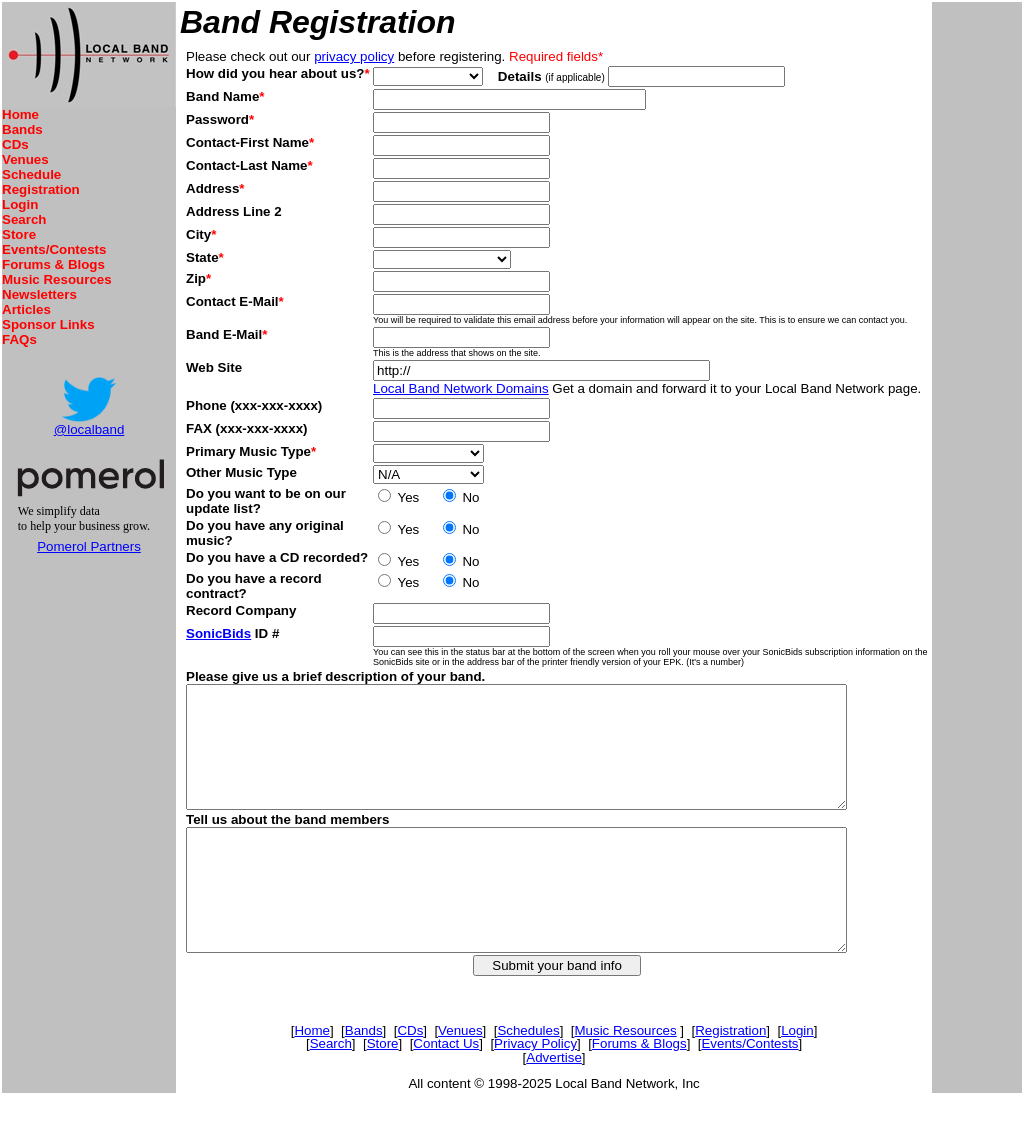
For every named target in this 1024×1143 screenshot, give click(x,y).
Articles (26, 309)
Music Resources (57, 279)
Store (19, 234)
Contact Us (451, 1091)
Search (24, 219)
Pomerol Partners (89, 546)
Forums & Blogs (53, 264)
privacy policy (354, 56)
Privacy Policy (540, 1091)
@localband (89, 429)
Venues (25, 159)
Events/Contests (54, 249)
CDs (15, 144)
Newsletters (39, 294)
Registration (41, 189)
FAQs (19, 339)
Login (20, 204)
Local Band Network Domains (463, 388)
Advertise (559, 1105)
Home (20, 114)
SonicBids (218, 633)
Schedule (31, 174)
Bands (22, 129)
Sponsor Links (48, 324)
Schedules (533, 1078)
